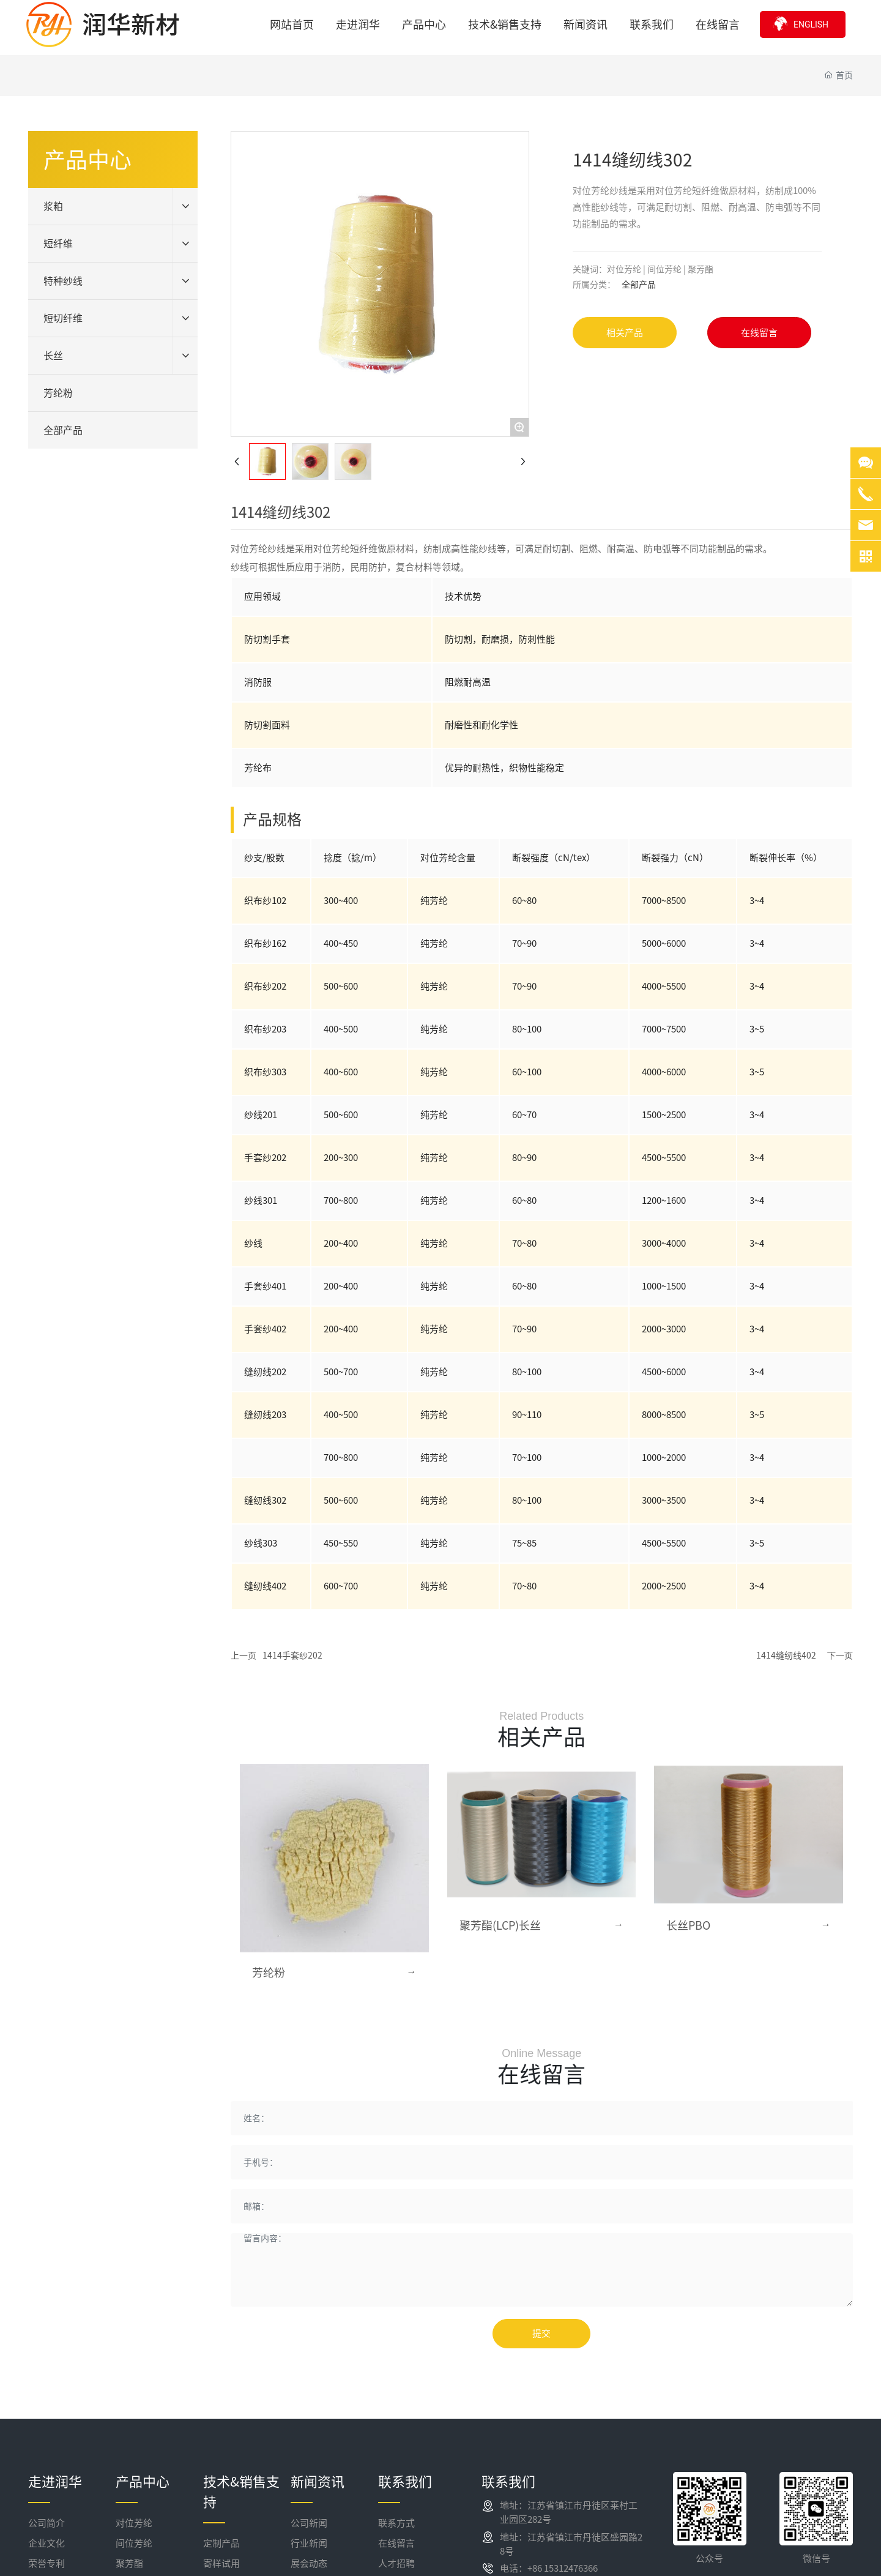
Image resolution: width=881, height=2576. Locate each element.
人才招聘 (396, 2563)
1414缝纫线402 (786, 1655)
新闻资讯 (317, 2481)
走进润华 (55, 2481)
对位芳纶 (134, 2523)
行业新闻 (309, 2543)
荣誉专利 (46, 2563)
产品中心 (142, 2481)
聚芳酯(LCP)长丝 (500, 1925)
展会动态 (309, 2563)
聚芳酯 (129, 2563)
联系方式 (396, 2523)
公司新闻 (309, 2523)
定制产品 (221, 2543)
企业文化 (46, 2543)
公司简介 (46, 2523)
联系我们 (405, 2481)
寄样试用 (221, 2563)
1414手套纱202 (292, 1655)
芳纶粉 (268, 1972)
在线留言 (396, 2543)
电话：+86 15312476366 (549, 2568)
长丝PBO (688, 1925)
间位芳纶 (134, 2543)
